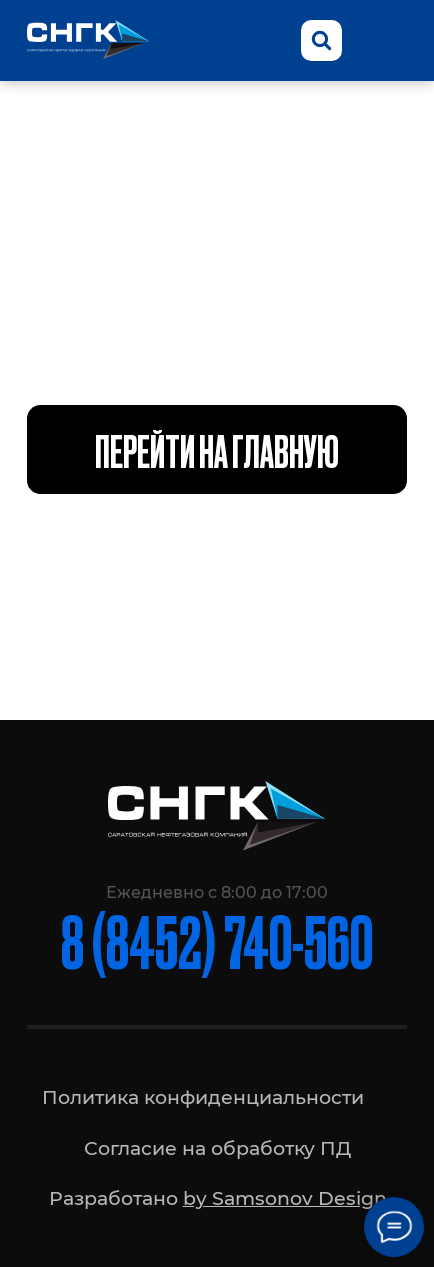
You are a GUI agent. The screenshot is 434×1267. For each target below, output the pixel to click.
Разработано (218, 1198)
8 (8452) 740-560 (217, 939)
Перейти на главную (217, 449)
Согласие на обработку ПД (217, 1148)
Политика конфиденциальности (203, 1097)
